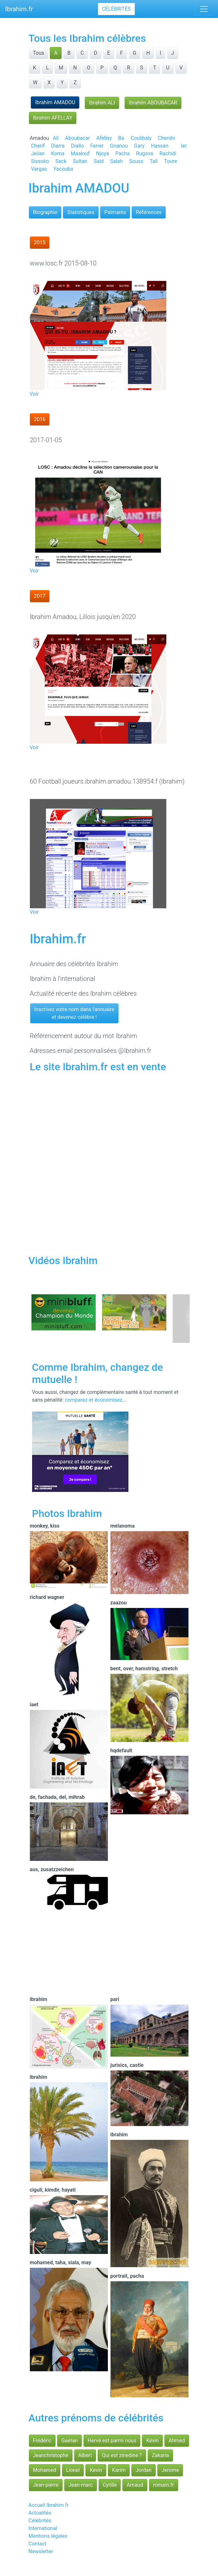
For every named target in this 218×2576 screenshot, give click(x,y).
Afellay (104, 138)
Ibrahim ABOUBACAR (153, 103)
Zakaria (160, 2455)
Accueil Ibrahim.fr (49, 2505)
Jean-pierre (46, 2485)
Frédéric (42, 2440)
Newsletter (41, 2551)
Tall (153, 161)
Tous (38, 53)
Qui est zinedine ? (122, 2455)
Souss (136, 161)
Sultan (80, 161)
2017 (40, 596)
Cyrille (110, 2485)
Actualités (40, 2513)
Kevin (96, 2470)
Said (98, 161)
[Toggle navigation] (204, 9)
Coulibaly (141, 138)
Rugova (145, 153)
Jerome (170, 2470)
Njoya (102, 153)
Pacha (122, 153)
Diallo (77, 146)
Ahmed (177, 2440)
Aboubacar (77, 138)
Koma (57, 153)
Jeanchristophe (50, 2455)
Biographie (45, 212)
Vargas (39, 169)
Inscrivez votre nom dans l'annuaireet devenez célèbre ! (74, 1013)
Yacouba (63, 169)
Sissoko (40, 161)
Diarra (57, 146)
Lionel (73, 2470)
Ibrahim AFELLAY (53, 118)
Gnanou (119, 146)
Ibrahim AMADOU (55, 102)
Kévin (152, 2440)
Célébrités (116, 9)
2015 (40, 242)
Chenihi (166, 138)
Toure (170, 161)
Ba (121, 138)
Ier (184, 146)
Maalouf (80, 153)
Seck (61, 161)
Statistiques (80, 212)
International (43, 2528)
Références (148, 212)
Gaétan (69, 2440)
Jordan (143, 2470)
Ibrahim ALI (102, 103)
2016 (40, 419)
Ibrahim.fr (19, 9)
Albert (85, 2455)
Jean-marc (80, 2485)
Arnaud (134, 2485)
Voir (34, 394)
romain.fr (163, 2485)
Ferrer (97, 146)
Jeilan (38, 153)
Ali (55, 138)
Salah (116, 161)
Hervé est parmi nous (112, 2440)
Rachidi (168, 153)
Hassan (159, 146)
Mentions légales (48, 2536)
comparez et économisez (93, 1400)
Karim (119, 2470)
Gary (139, 146)
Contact (38, 2544)
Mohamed (44, 2470)
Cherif (38, 146)
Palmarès (115, 212)
